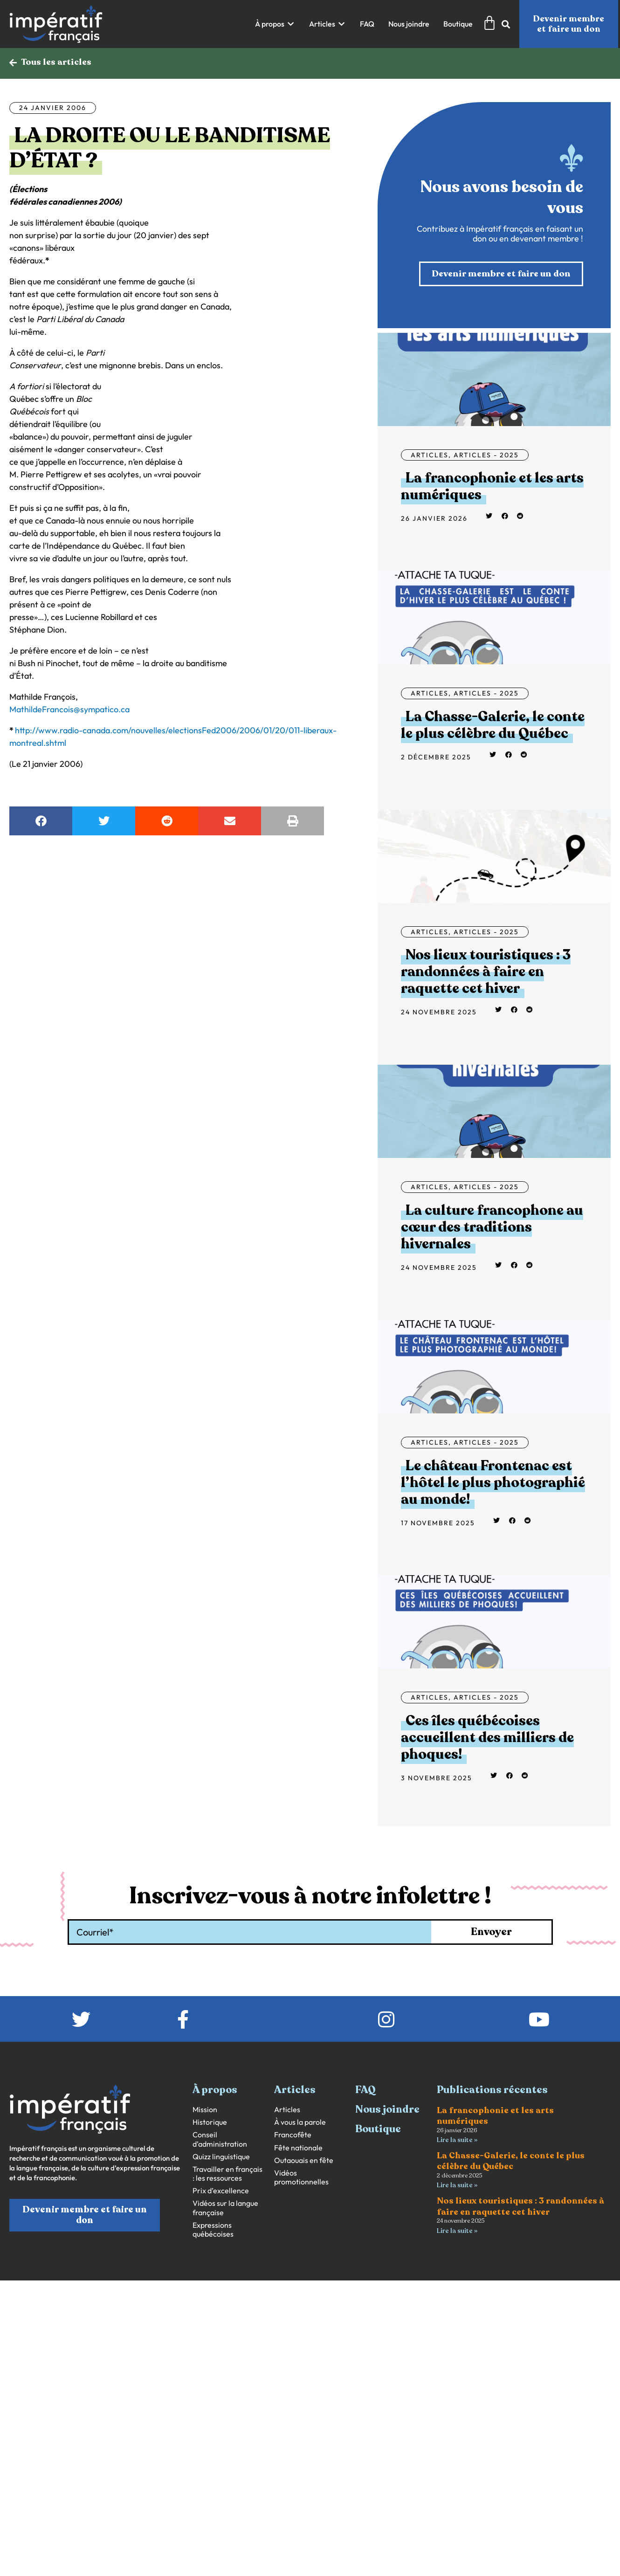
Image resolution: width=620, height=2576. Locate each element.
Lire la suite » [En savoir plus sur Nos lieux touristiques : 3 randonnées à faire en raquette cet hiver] (457, 2232)
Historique (210, 2123)
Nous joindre (387, 2111)
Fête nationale (298, 2148)
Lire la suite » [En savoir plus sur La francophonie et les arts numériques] (457, 2141)
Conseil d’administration (220, 2140)
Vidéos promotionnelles (301, 2178)
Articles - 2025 (486, 456)
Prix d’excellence (221, 2192)
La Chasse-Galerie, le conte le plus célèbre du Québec (493, 726)
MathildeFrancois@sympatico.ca (69, 709)
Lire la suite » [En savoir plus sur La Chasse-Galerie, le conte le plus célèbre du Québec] (457, 2187)
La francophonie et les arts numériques (492, 488)
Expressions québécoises (213, 2230)
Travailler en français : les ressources (227, 2174)
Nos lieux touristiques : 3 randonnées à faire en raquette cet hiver (486, 973)
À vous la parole (300, 2123)
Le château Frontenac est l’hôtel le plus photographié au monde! (493, 1483)
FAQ (365, 2091)
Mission (205, 2111)
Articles (429, 456)
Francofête (292, 2136)
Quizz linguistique (221, 2157)
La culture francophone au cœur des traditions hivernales (492, 1228)
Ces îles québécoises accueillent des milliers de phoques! (487, 1739)
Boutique (378, 2130)
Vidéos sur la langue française (225, 2209)
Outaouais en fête (303, 2161)
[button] (275, 24)
